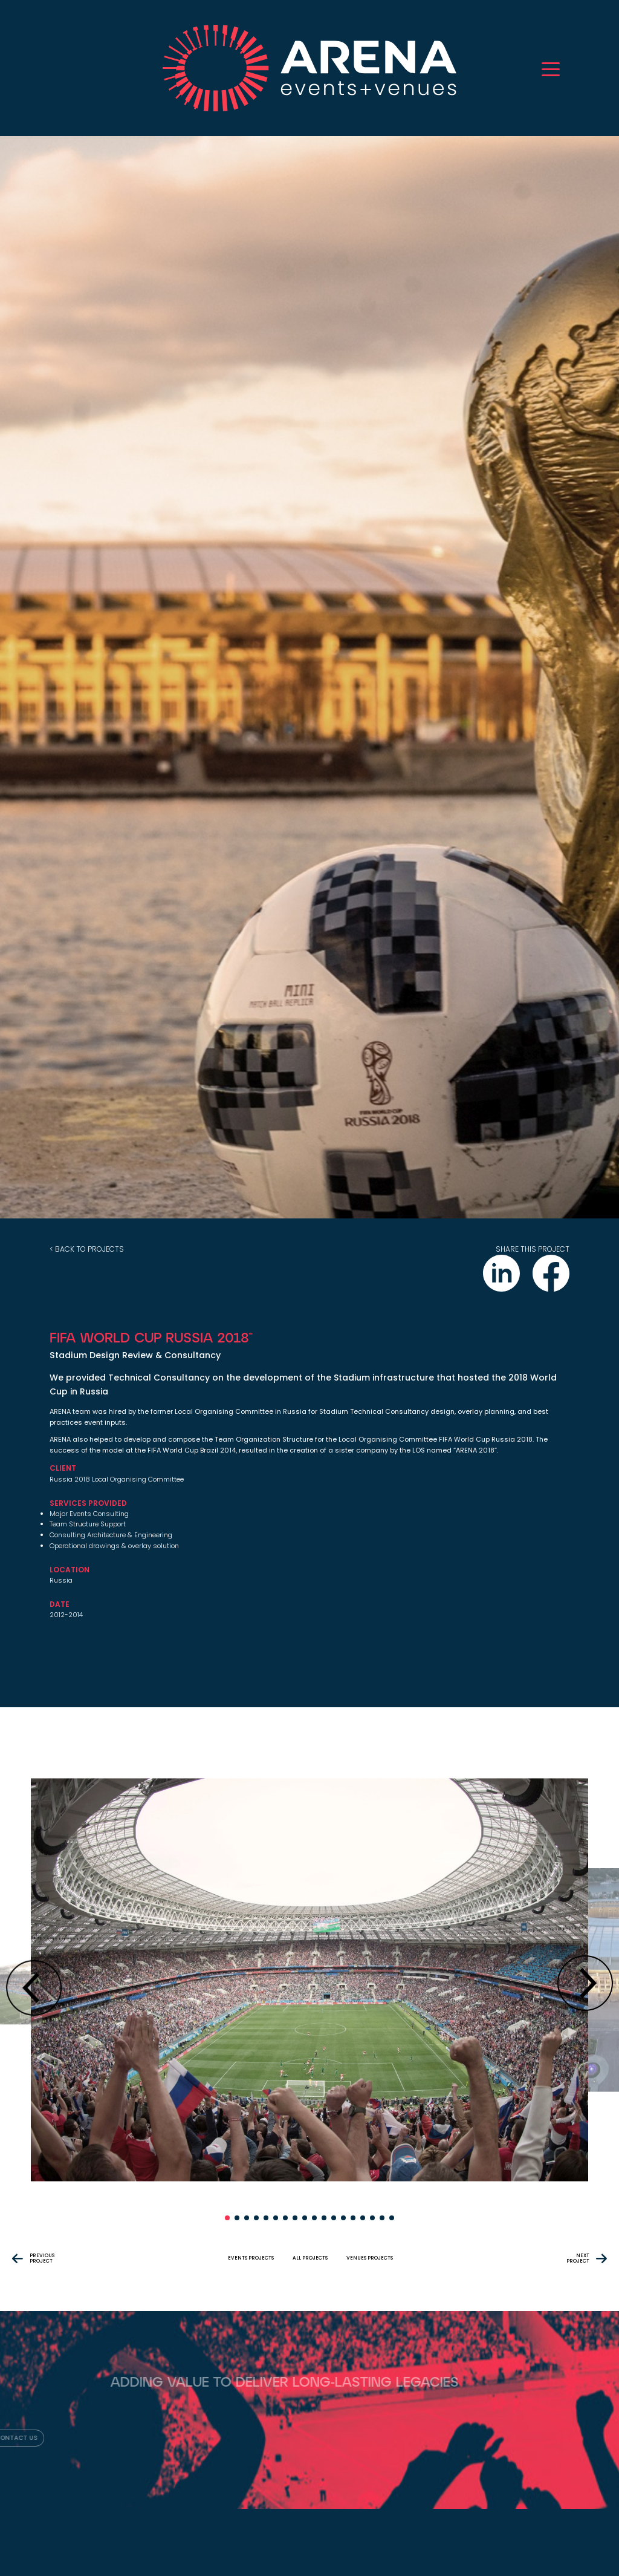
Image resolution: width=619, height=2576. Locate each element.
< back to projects (87, 1249)
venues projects (369, 2258)
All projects (310, 2258)
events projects (251, 2258)
